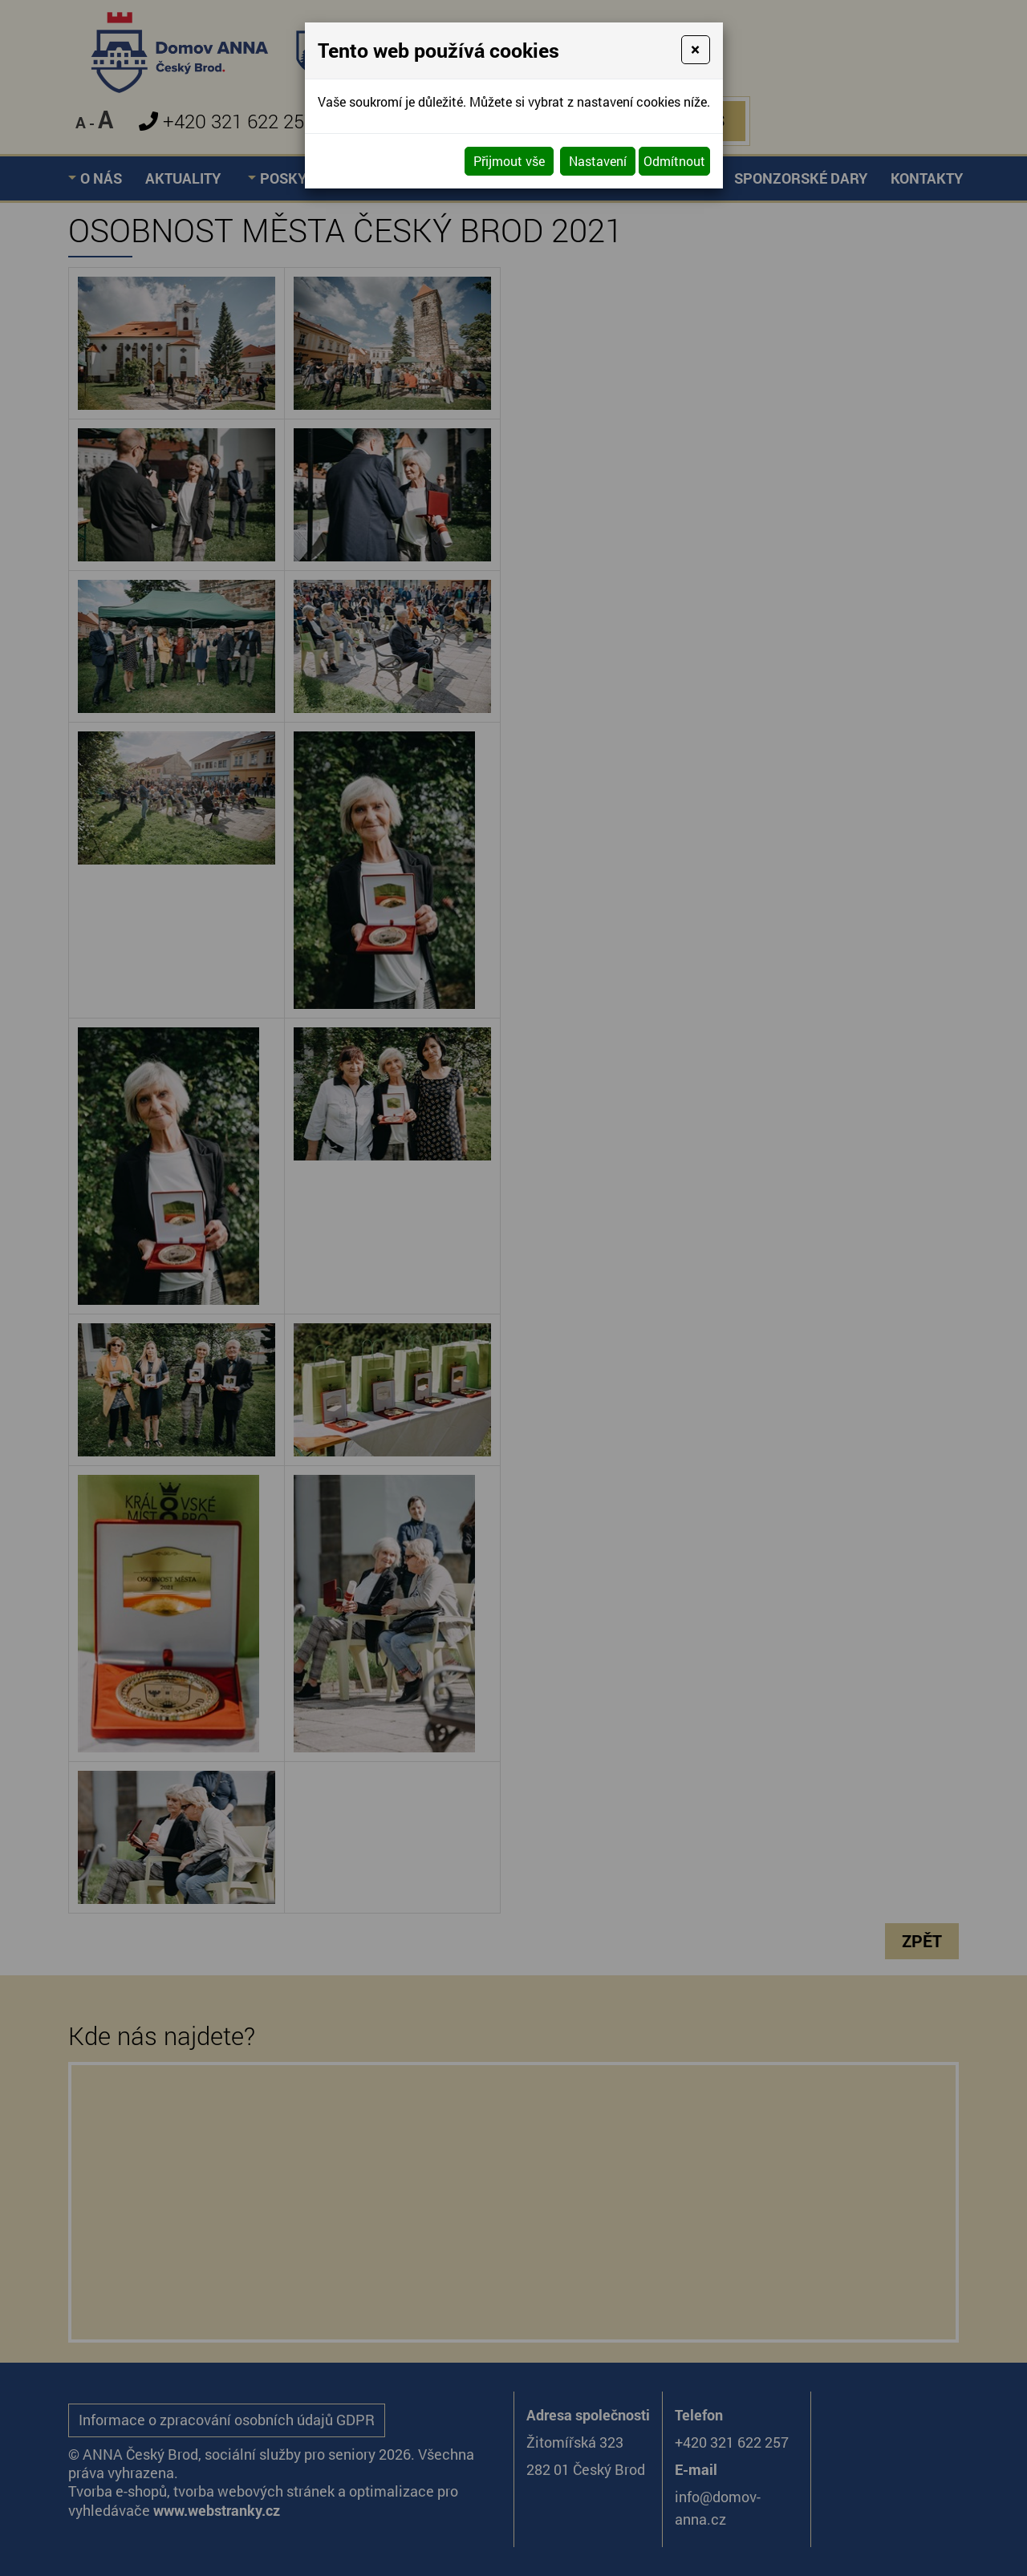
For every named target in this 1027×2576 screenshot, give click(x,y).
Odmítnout (674, 160)
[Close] (695, 49)
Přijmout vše (509, 160)
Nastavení (598, 160)
